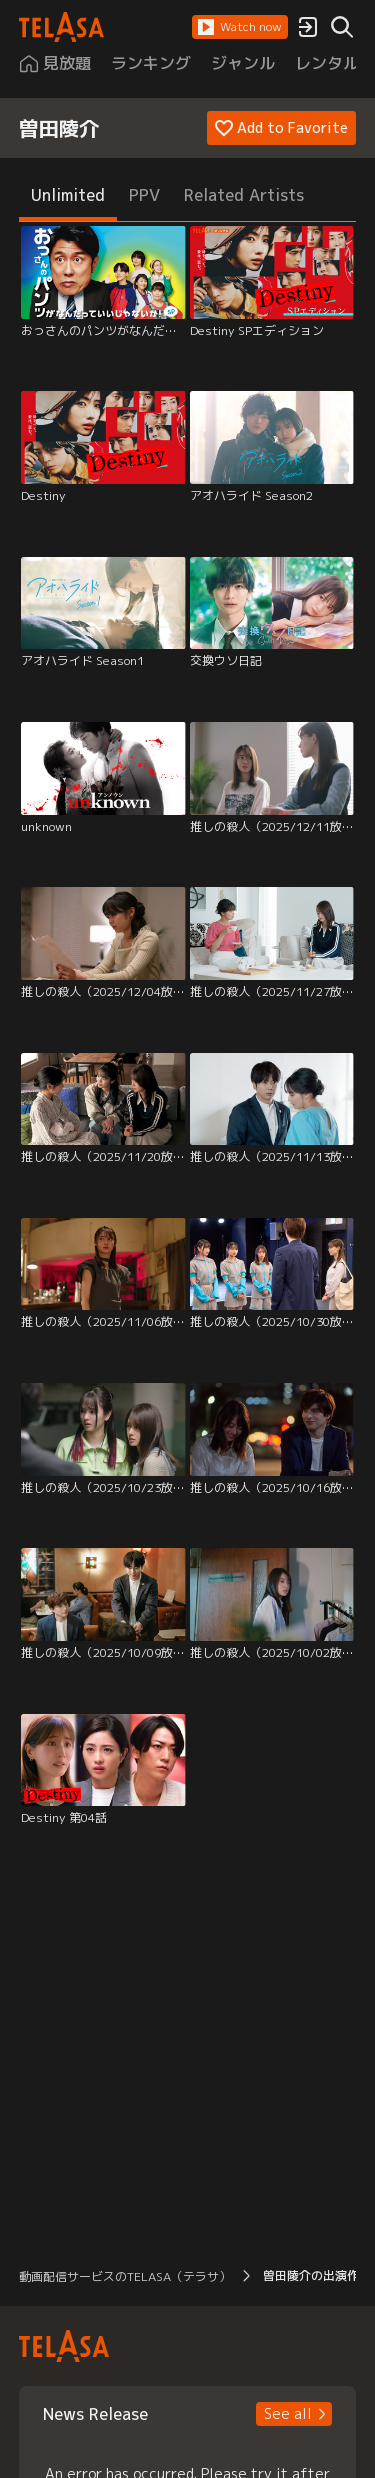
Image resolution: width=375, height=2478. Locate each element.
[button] (240, 27)
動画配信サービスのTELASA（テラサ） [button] (125, 2276)
